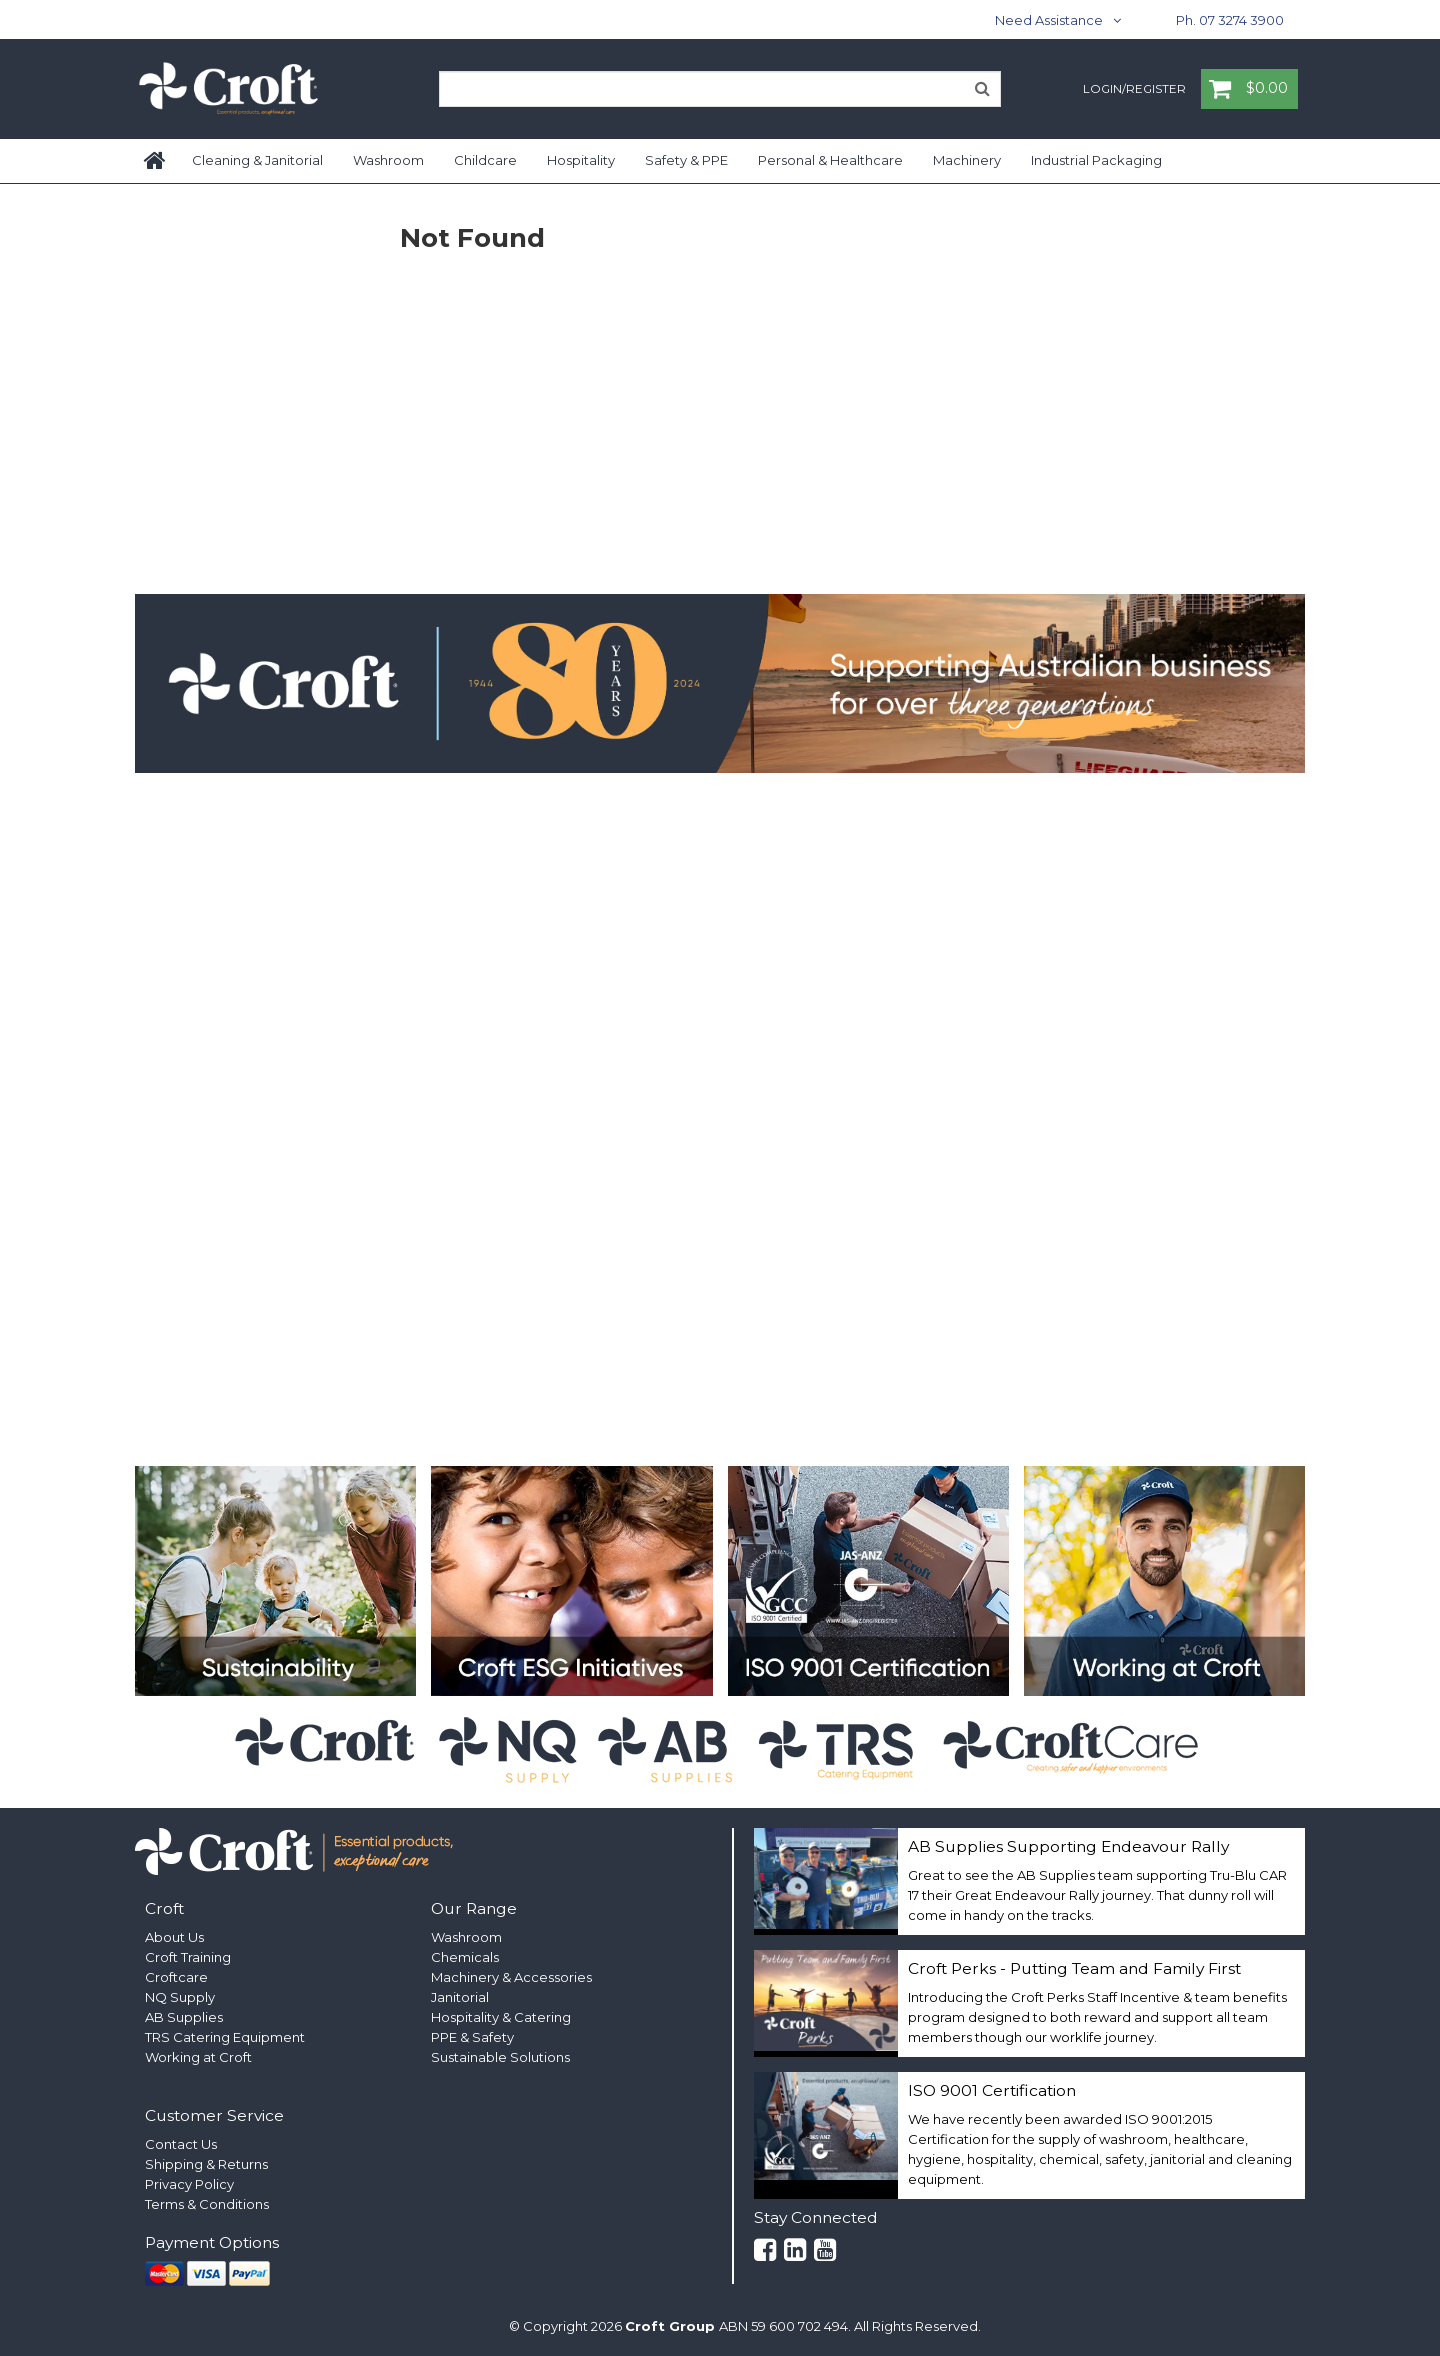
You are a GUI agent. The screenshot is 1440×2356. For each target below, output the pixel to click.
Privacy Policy (189, 2184)
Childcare (485, 160)
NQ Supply (180, 1997)
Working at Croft (198, 2057)
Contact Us (181, 2144)
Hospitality (581, 160)
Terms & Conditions (207, 2204)
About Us (174, 1937)
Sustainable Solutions (500, 2057)
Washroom (388, 160)
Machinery (967, 160)
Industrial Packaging (1096, 160)
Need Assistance (1049, 20)
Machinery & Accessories (511, 1977)
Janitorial (460, 1997)
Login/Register (1134, 90)
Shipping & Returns (206, 2164)
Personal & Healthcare (830, 160)
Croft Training (188, 1957)
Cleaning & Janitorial (257, 160)
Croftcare (176, 1977)
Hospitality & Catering (501, 2017)
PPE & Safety (472, 2037)
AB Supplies (184, 2017)
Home (156, 161)
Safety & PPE (686, 160)
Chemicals (465, 1957)
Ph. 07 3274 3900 (1230, 20)
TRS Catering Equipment (225, 2037)
